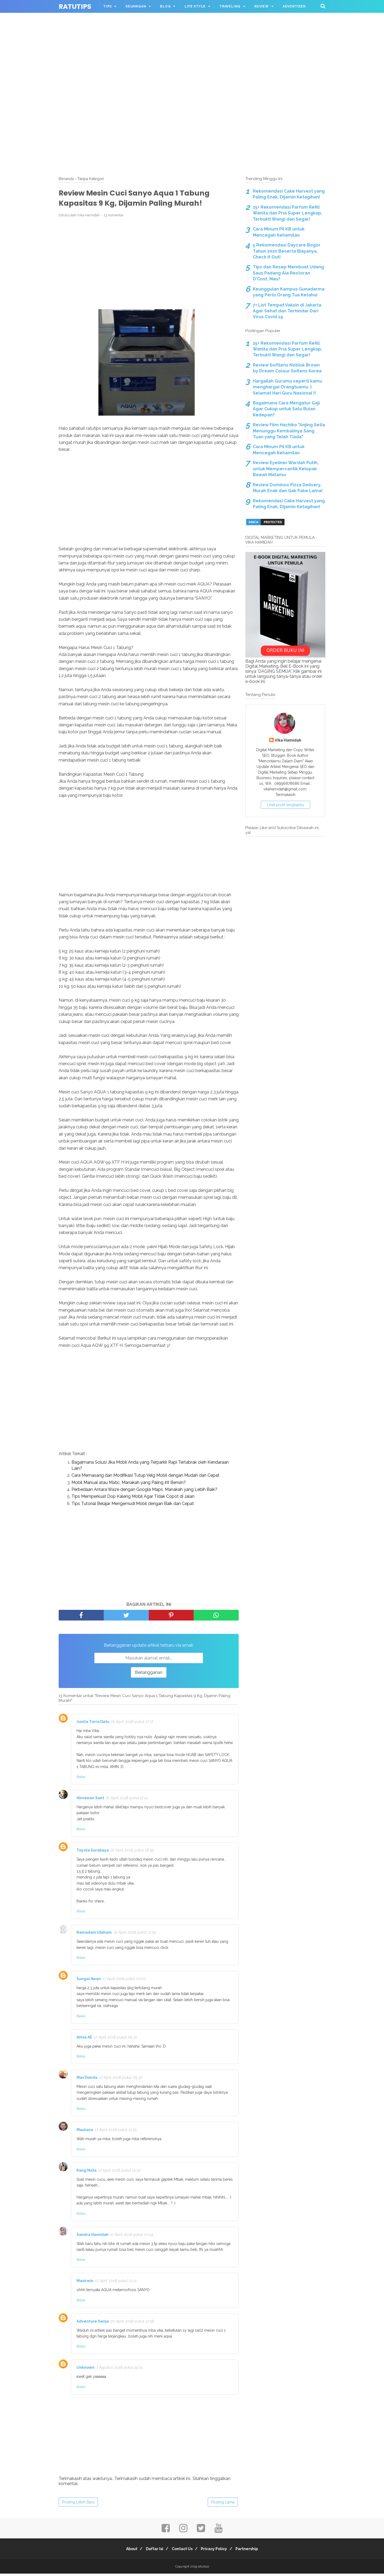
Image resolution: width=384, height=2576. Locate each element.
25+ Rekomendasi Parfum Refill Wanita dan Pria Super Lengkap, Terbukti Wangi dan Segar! (287, 213)
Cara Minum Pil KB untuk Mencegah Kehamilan (279, 231)
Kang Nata (87, 2172)
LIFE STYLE (195, 6)
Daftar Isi (151, 2551)
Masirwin (85, 2283)
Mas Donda (87, 2080)
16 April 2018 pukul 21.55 (134, 1935)
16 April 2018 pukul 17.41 (127, 1800)
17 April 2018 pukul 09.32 (120, 2080)
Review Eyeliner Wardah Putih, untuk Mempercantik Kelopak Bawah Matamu (285, 468)
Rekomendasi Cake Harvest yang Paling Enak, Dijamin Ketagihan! (289, 194)
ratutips (75, 6)
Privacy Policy (217, 2551)
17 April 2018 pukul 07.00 (124, 1981)
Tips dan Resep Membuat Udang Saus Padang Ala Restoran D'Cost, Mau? (288, 272)
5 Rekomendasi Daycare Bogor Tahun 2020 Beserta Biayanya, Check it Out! (287, 251)
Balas (81, 1779)
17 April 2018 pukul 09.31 (115, 2039)
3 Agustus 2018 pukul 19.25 (119, 2370)
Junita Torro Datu (93, 1724)
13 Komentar (114, 218)
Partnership (253, 2551)
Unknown (85, 2370)
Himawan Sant (90, 1800)
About (125, 2551)
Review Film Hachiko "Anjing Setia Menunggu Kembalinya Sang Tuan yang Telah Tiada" (289, 430)
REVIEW (261, 6)
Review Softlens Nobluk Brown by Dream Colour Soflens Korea (287, 368)
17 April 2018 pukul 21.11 (116, 2283)
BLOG (165, 6)
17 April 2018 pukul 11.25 (116, 2132)
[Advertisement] (192, 37)
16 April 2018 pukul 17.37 (132, 1724)
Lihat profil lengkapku (285, 805)
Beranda (66, 178)
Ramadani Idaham (94, 1935)
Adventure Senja (93, 2323)
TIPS (107, 6)
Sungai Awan (89, 1981)
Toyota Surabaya (93, 1852)
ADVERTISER (294, 6)
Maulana (85, 2132)
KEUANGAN (136, 6)
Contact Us (182, 2551)
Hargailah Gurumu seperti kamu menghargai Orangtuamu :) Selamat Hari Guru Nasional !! (287, 387)
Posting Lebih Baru (78, 2504)
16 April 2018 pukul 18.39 (132, 1852)
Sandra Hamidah (93, 2237)
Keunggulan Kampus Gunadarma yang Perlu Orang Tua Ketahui (289, 291)
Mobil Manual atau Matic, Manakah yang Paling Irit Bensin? (128, 1484)
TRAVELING (230, 6)
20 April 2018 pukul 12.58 (132, 2323)
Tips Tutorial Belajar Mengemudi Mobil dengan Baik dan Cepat (132, 1505)
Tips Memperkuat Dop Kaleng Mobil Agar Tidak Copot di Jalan (132, 1498)
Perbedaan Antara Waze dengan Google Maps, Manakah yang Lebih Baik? (144, 1491)
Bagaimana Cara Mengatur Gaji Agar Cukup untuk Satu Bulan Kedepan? (286, 408)
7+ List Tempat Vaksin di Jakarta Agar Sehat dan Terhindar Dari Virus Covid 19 (287, 311)
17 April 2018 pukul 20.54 (131, 2237)
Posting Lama (222, 2504)
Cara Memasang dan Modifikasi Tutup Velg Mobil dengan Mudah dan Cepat (145, 1477)
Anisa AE (84, 2039)
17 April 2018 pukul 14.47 (119, 2172)
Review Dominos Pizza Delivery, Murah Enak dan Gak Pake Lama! (288, 487)
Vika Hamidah (288, 740)
